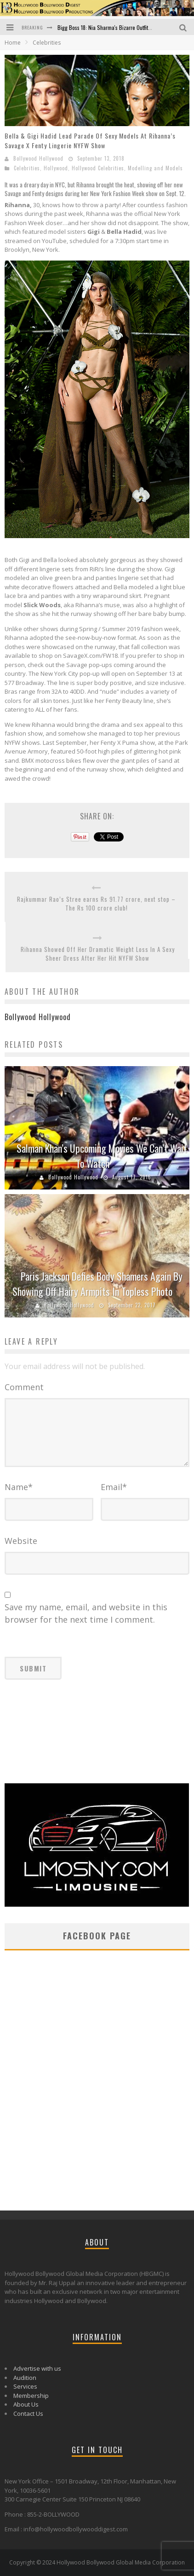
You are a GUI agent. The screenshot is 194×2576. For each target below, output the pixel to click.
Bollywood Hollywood (38, 158)
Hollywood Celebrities (98, 168)
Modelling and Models (155, 168)
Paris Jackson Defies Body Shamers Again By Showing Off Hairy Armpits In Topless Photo (97, 1284)
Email (114, 1486)
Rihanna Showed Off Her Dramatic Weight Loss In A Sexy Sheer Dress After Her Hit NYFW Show (98, 954)
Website (21, 1540)
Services (25, 2386)
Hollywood (56, 168)
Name (19, 1486)
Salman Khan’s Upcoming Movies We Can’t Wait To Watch (102, 1156)
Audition (24, 2377)
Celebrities (27, 168)
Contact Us (28, 2413)
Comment (24, 1386)
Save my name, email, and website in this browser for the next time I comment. (86, 1613)
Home (13, 42)
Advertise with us (37, 2368)
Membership (31, 2395)
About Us (26, 2404)
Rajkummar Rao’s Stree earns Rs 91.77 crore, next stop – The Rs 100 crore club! (96, 904)
